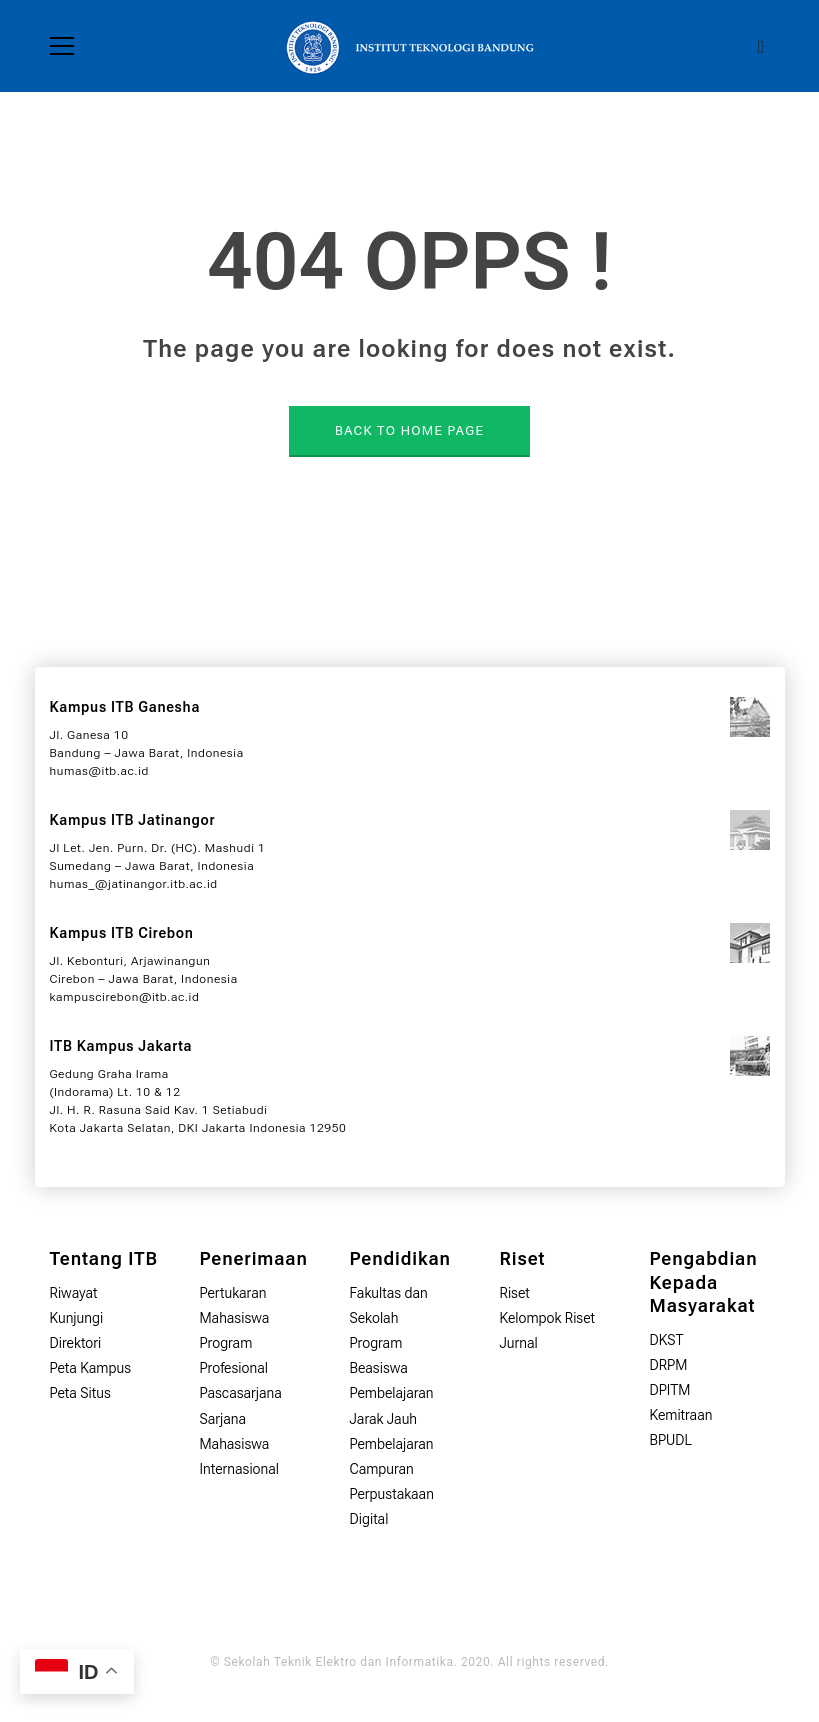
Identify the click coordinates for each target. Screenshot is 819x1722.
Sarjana (223, 1419)
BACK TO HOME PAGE (409, 430)
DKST (667, 1340)
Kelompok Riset (548, 1318)
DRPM (669, 1365)
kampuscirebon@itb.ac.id (125, 997)
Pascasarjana (241, 1393)
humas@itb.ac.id (99, 771)
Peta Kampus (91, 1368)
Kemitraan (681, 1415)
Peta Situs (80, 1393)
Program (376, 1343)
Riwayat (74, 1293)
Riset (515, 1293)
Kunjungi (77, 1318)
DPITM (670, 1390)
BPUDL (671, 1440)
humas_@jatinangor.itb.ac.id (134, 884)
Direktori (76, 1343)
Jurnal (519, 1343)
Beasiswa (379, 1368)
